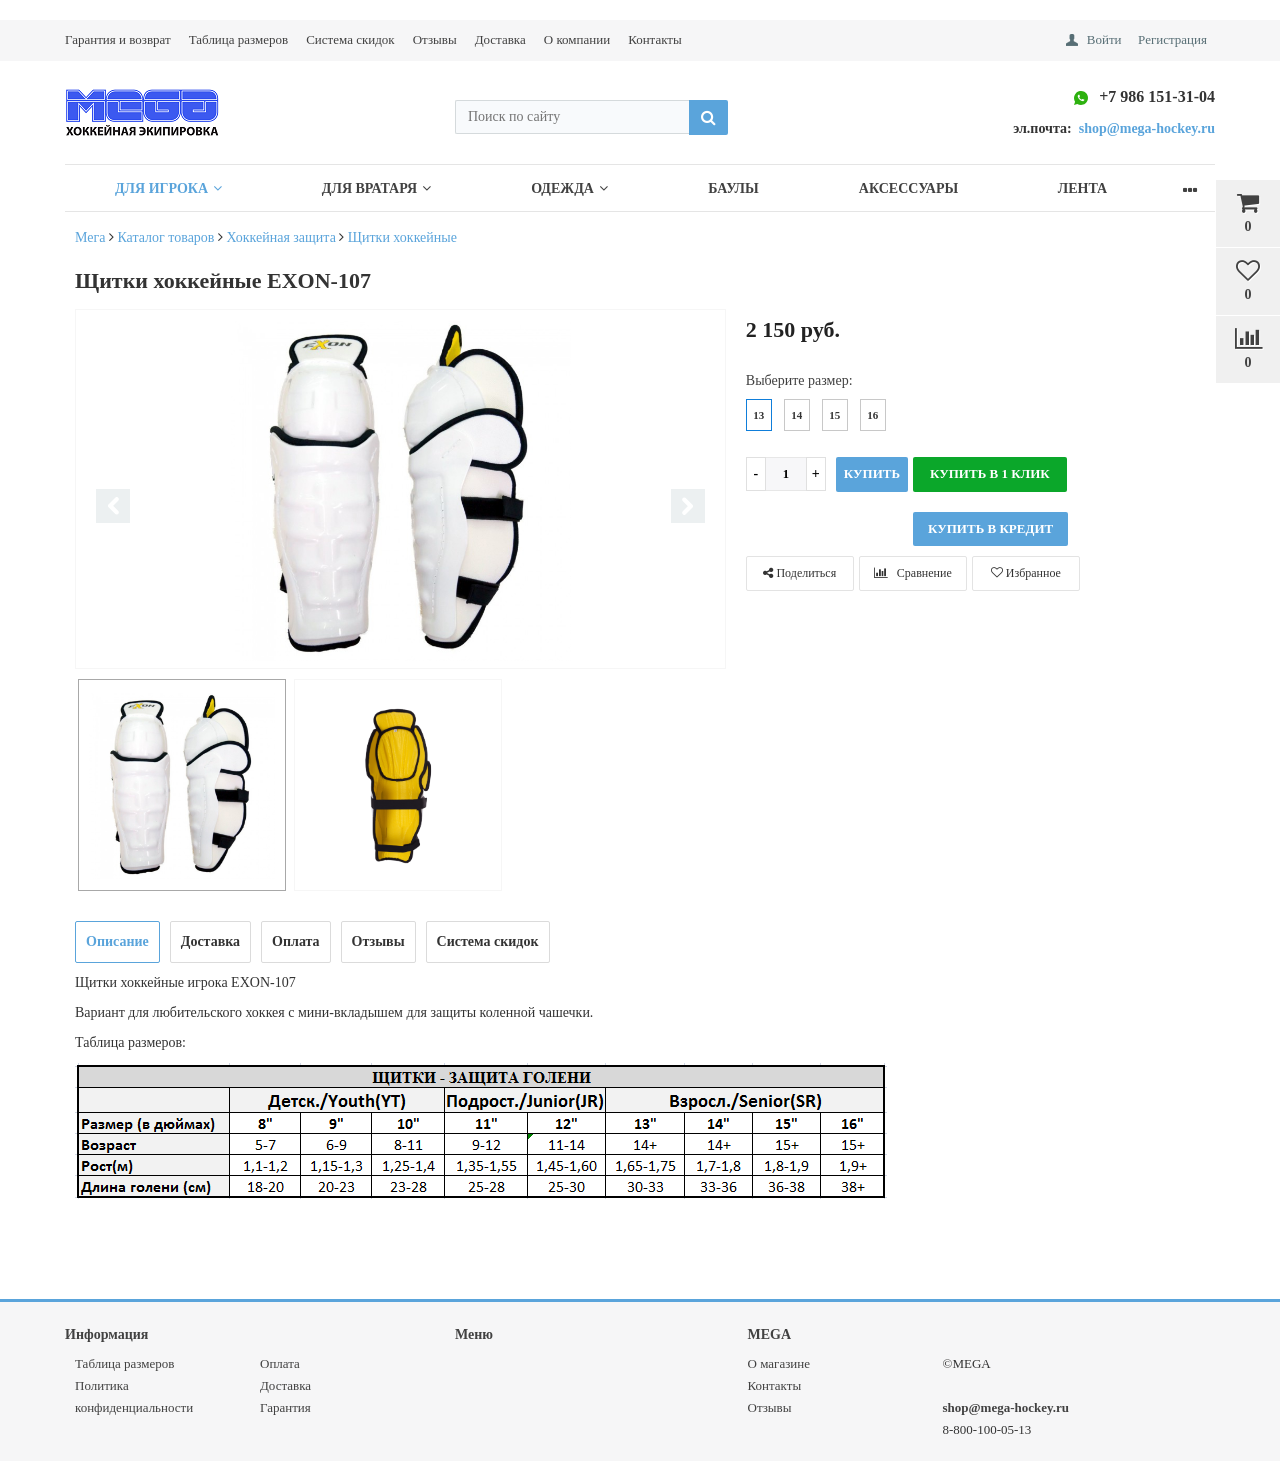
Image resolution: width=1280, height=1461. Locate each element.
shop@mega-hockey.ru (1006, 1407)
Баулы (765, 188)
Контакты (655, 39)
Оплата (280, 1363)
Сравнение (913, 573)
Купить (872, 473)
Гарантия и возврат (118, 39)
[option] (400, 490)
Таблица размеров (238, 39)
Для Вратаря (389, 188)
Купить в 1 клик (990, 473)
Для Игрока (172, 188)
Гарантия (285, 1407)
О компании (577, 39)
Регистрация (1172, 39)
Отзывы (435, 39)
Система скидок (350, 39)
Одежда (592, 188)
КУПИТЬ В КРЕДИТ (990, 528)
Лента (1131, 188)
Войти (1104, 39)
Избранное (1026, 573)
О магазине (779, 1363)
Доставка (500, 39)
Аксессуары (948, 188)
